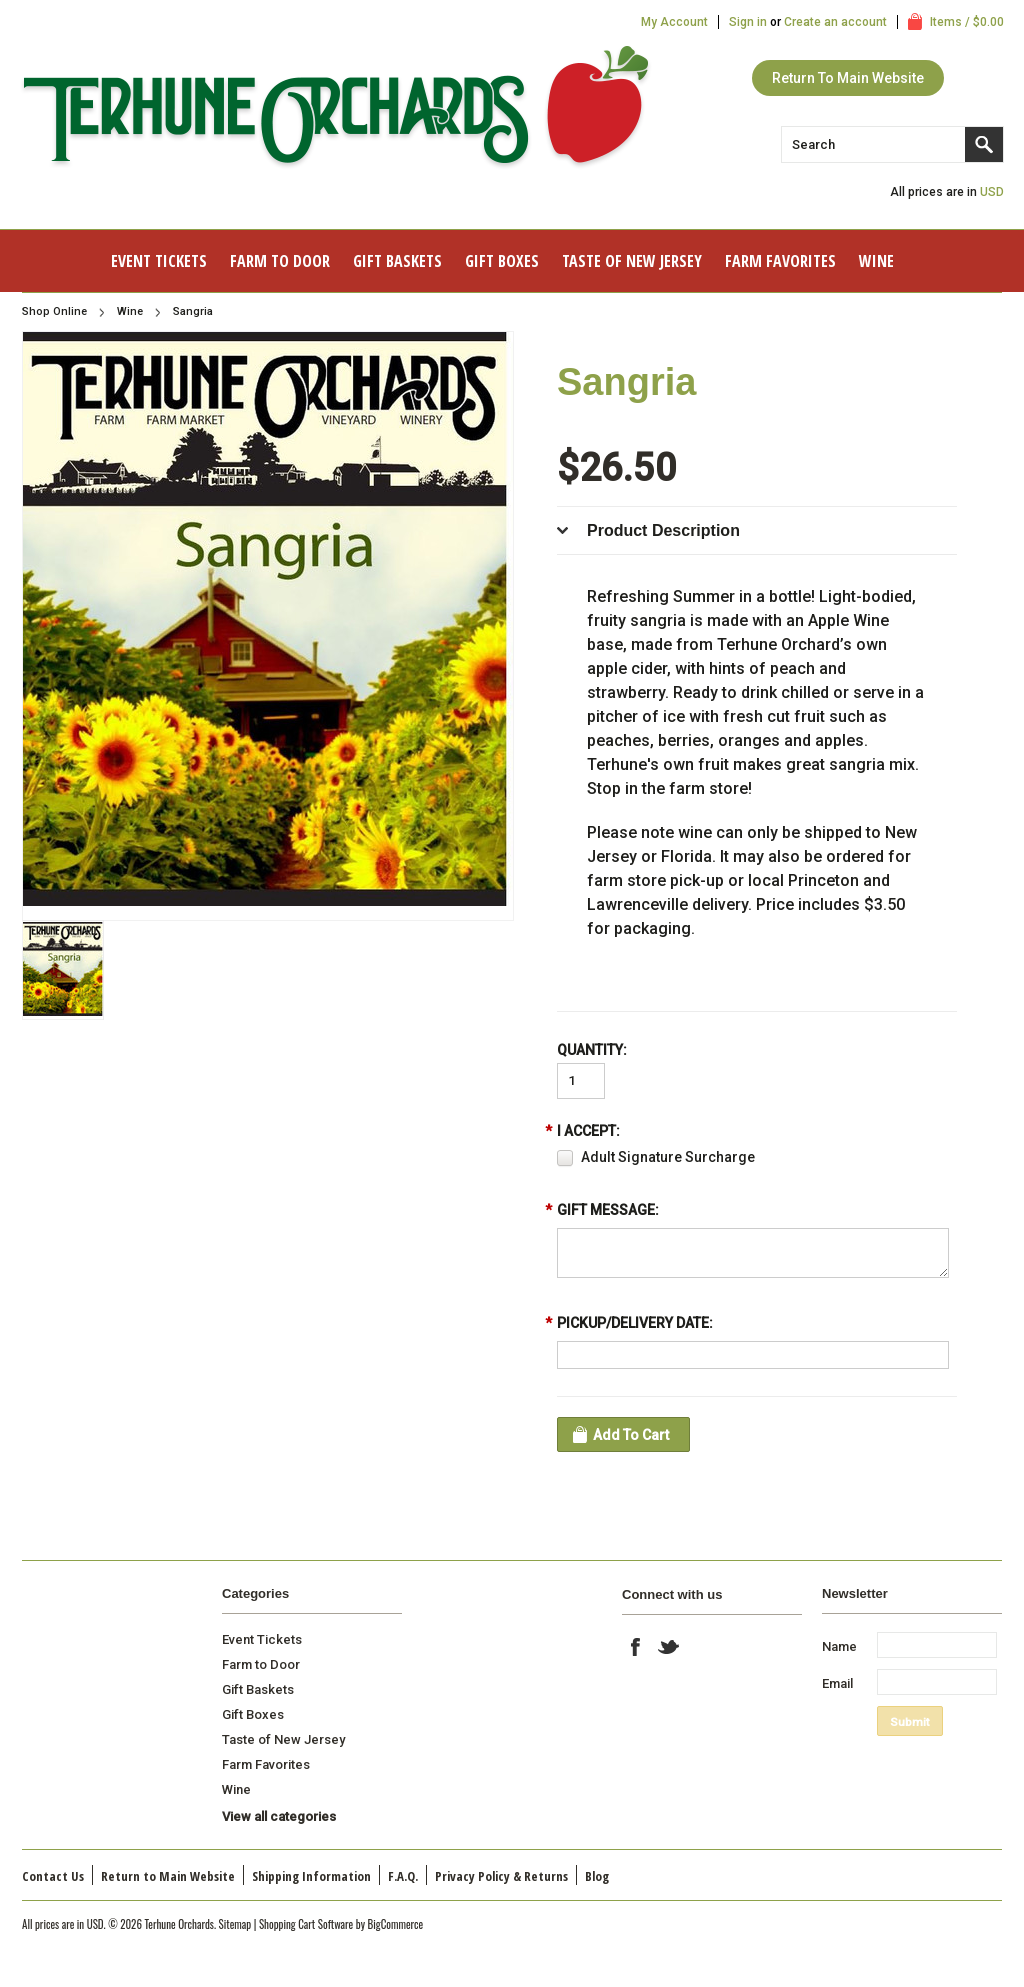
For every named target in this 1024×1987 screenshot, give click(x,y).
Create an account (835, 22)
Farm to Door (280, 261)
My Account (674, 22)
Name (839, 1646)
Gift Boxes (502, 261)
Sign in (748, 22)
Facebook (636, 1647)
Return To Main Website (848, 78)
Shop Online (54, 311)
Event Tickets (159, 261)
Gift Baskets (397, 261)
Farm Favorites (780, 261)
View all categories (279, 1816)
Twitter (669, 1647)
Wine (876, 261)
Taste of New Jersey (632, 261)
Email (837, 1683)
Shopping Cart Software (306, 1924)
